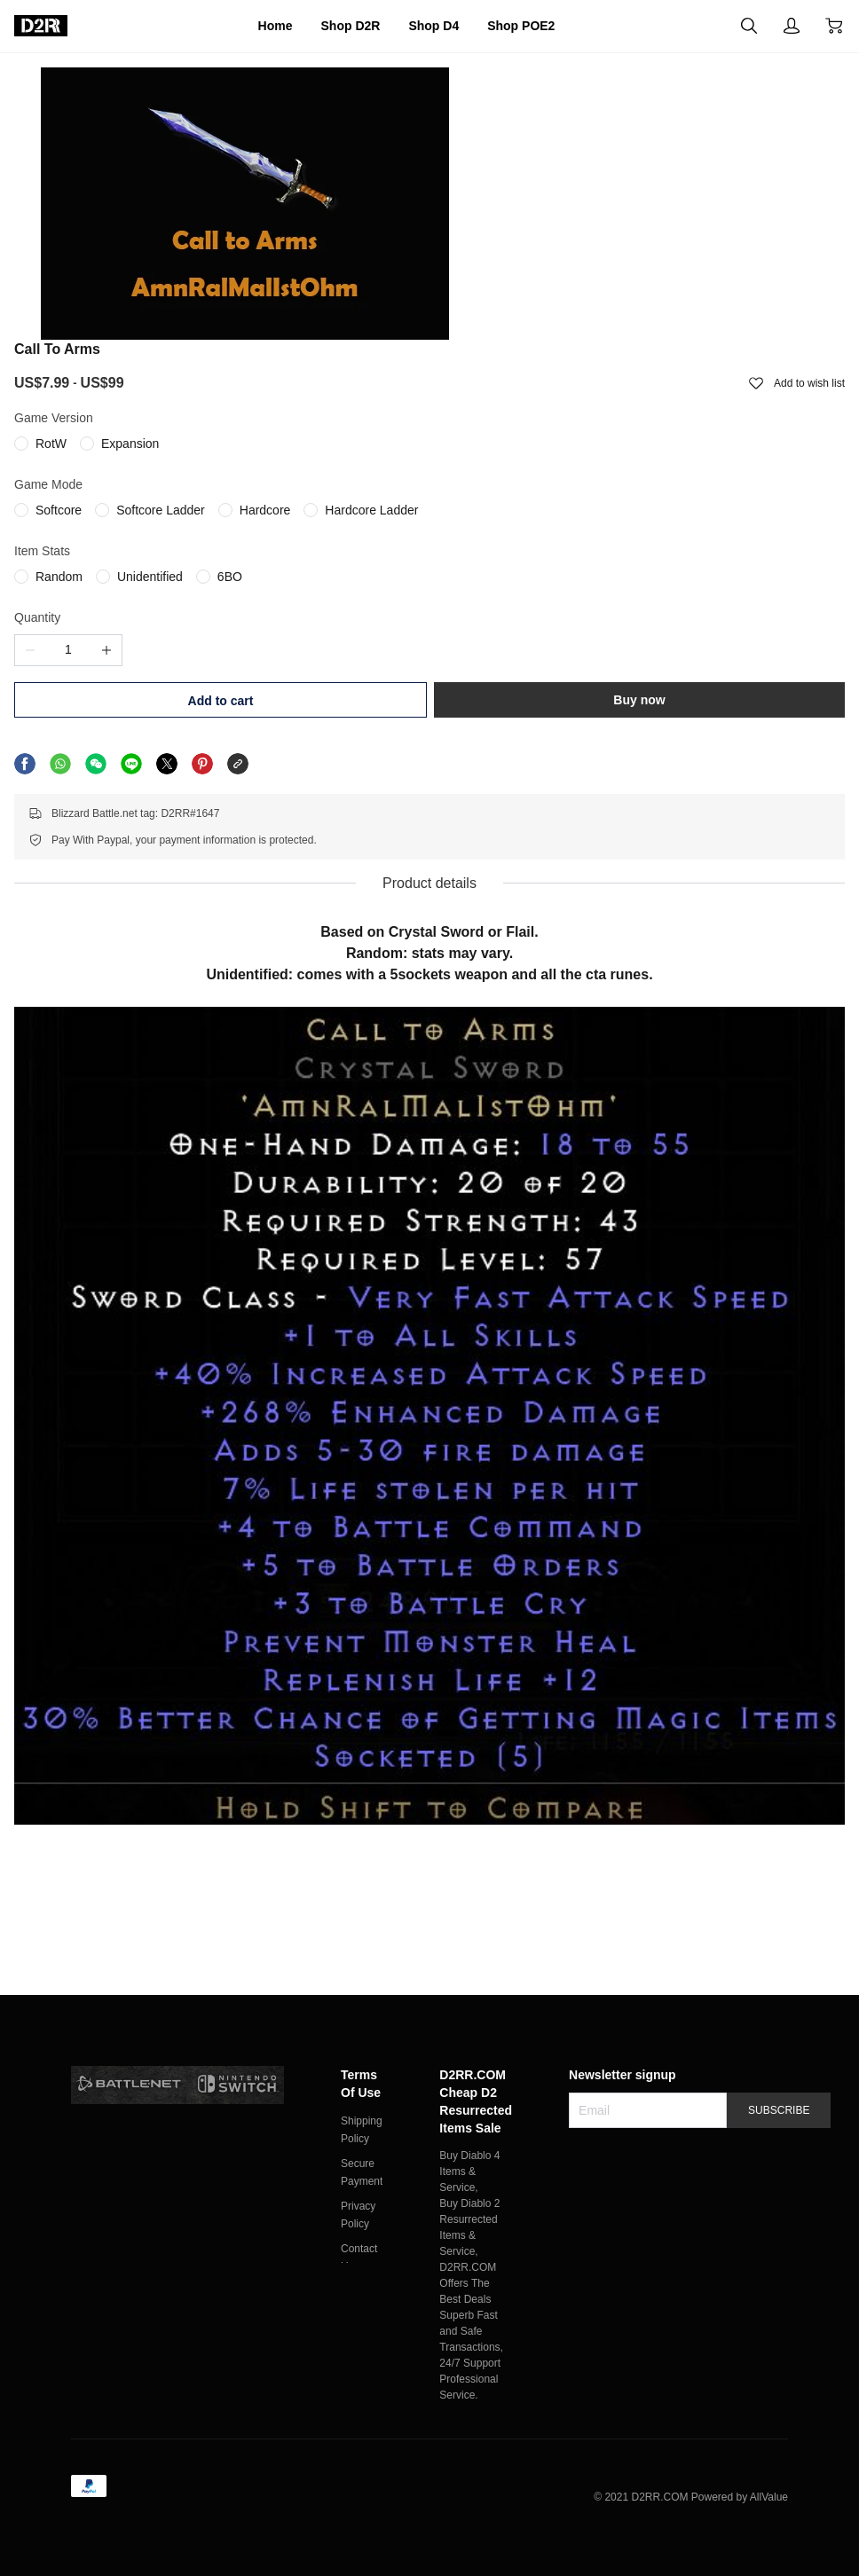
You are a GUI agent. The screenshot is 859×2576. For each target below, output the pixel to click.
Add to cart (530, 533)
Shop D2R (338, 26)
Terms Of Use (364, 2052)
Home (249, 26)
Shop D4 (438, 26)
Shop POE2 (542, 26)
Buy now (706, 532)
